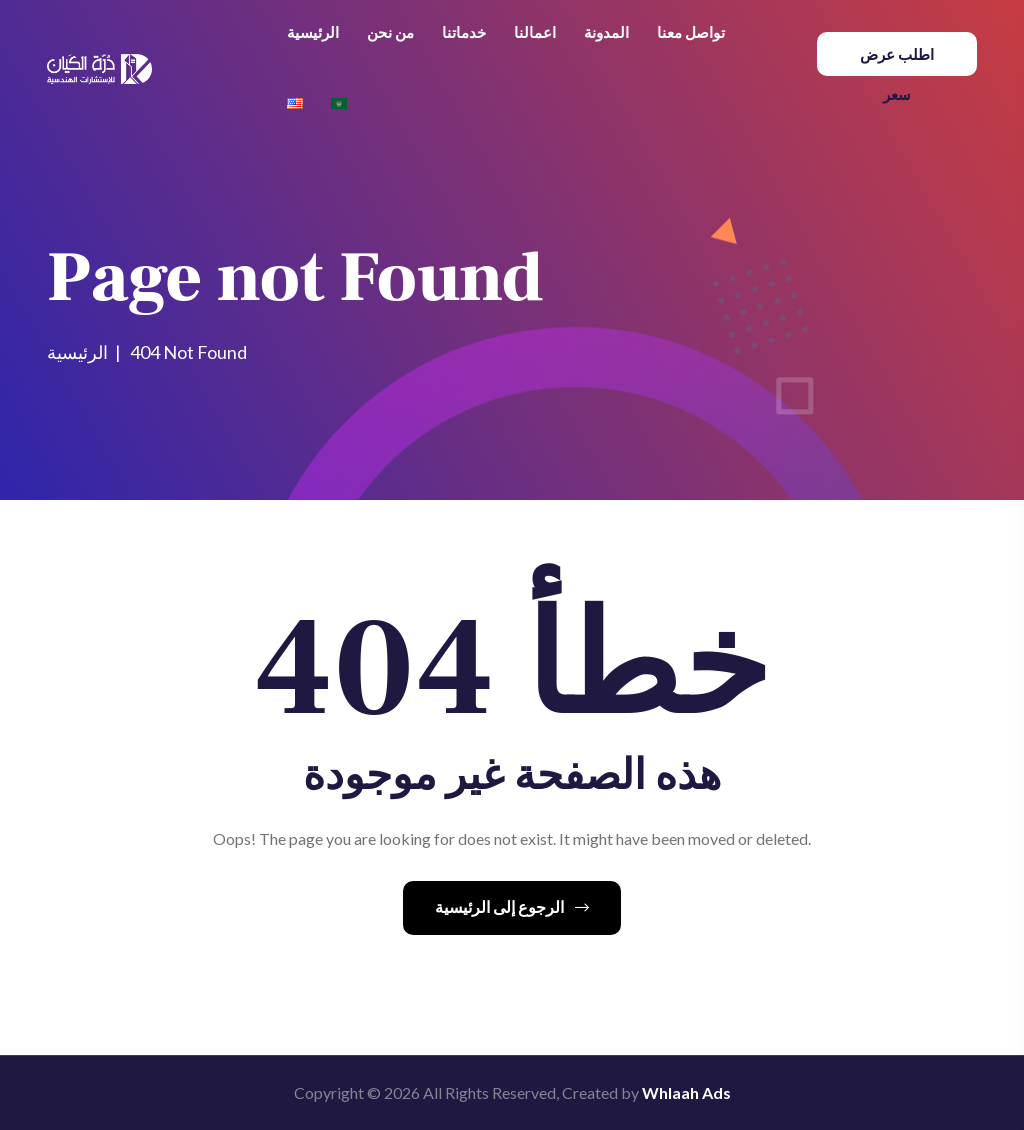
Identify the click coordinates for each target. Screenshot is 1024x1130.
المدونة (606, 32)
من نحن (390, 32)
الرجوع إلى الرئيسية (512, 906)
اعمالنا (535, 32)
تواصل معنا (691, 32)
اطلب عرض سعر (897, 60)
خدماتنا (464, 32)
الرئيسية (313, 32)
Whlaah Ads (686, 1092)
